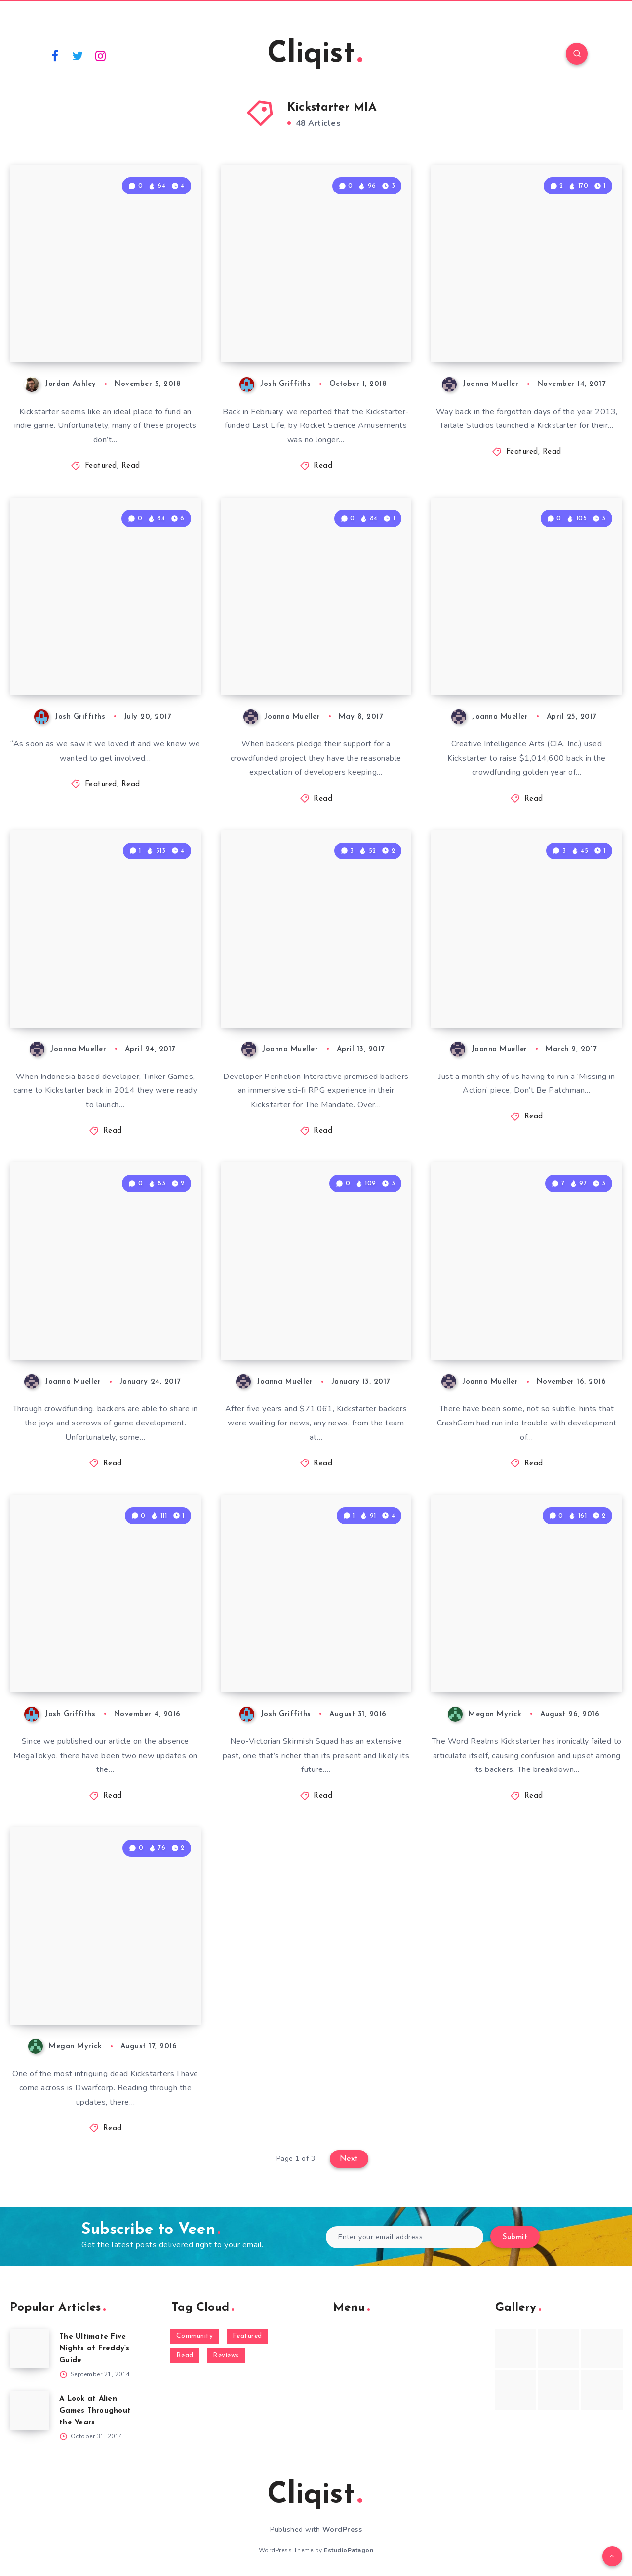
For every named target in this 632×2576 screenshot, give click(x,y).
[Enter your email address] (404, 2237)
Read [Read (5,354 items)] (185, 2355)
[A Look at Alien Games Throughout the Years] (29, 2410)
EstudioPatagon (348, 2550)
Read (130, 466)
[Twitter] (78, 55)
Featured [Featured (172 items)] (247, 2336)
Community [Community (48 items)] (194, 2336)
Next (349, 2159)
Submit (515, 2237)
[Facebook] (54, 55)
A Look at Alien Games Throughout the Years (95, 2410)
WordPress (342, 2529)
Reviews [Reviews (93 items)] (226, 2355)
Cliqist (314, 55)
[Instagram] (100, 55)
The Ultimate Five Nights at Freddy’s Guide (94, 2348)
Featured (101, 466)
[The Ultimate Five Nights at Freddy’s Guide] (29, 2348)
